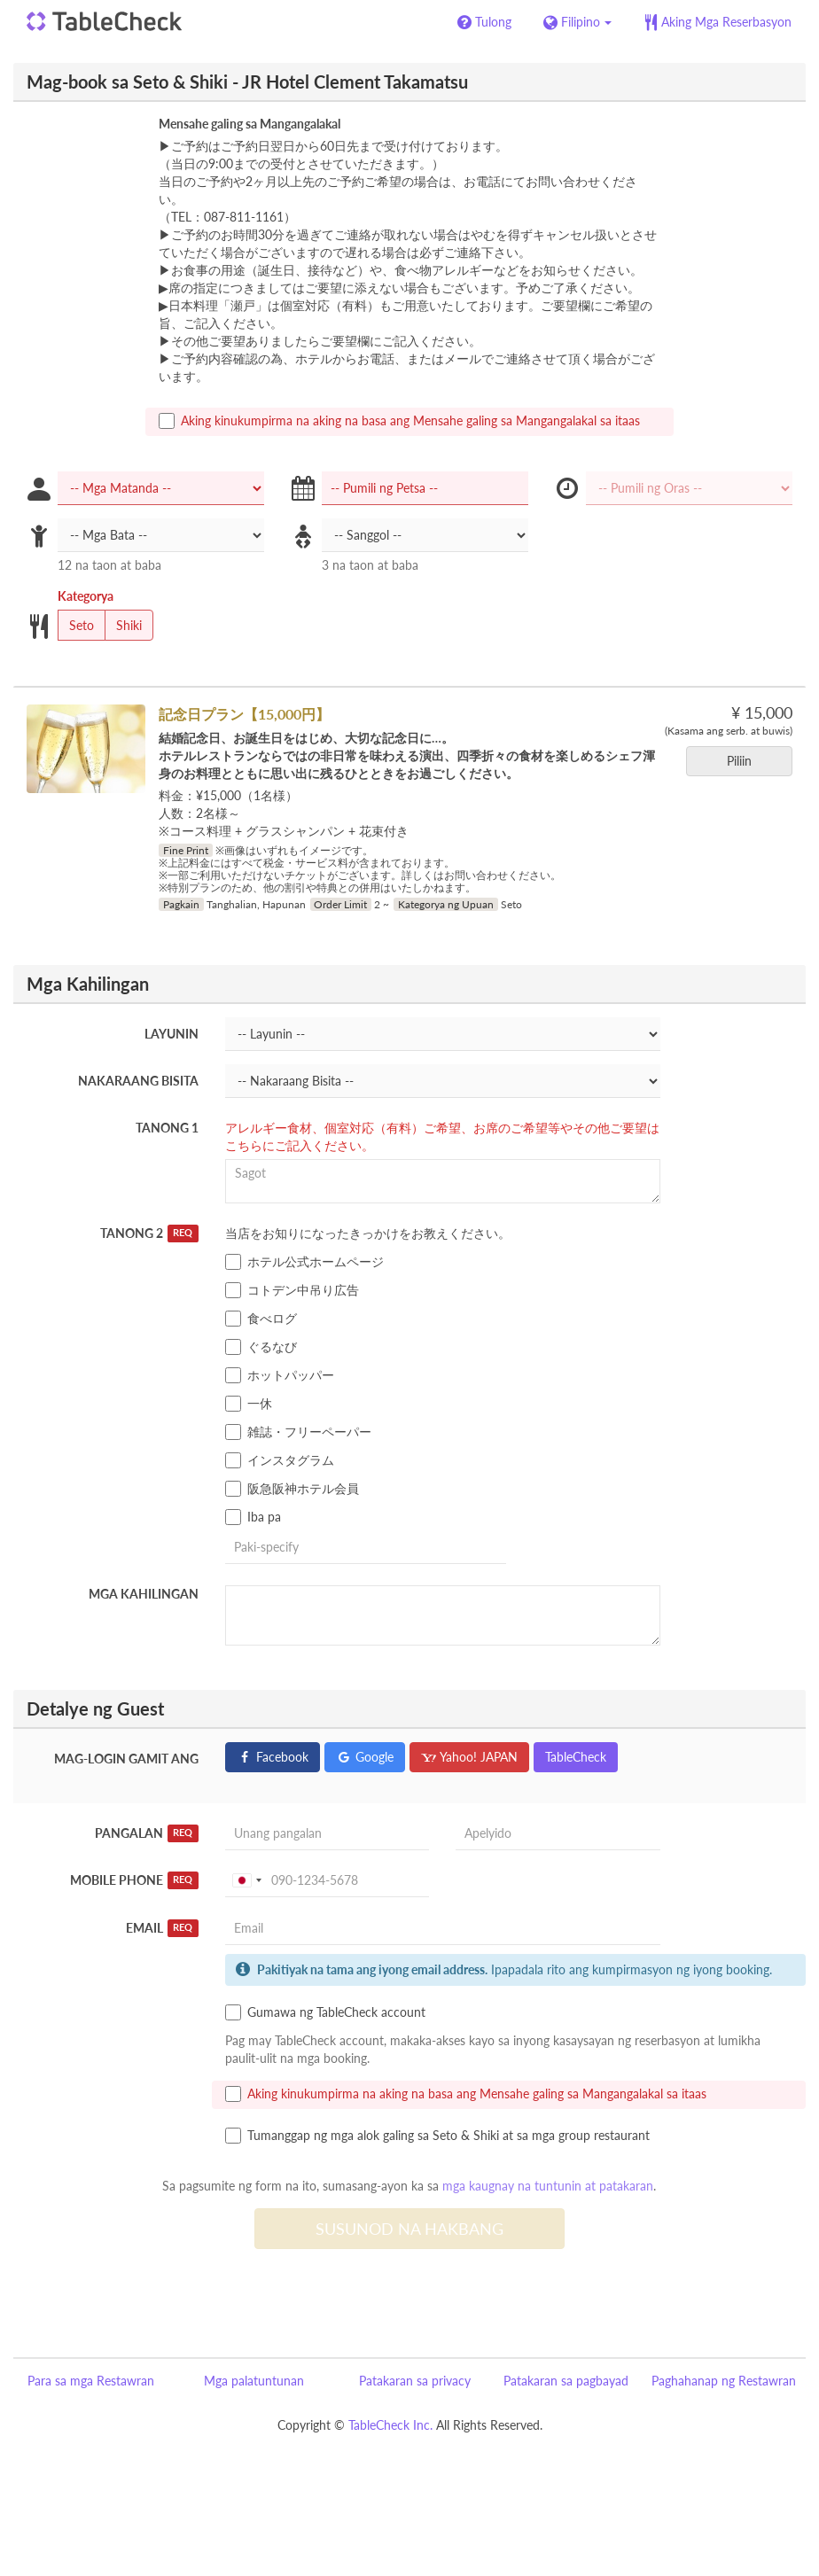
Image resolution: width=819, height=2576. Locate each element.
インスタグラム (279, 1460)
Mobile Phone (134, 1880)
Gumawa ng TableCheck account (325, 2012)
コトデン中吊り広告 (292, 1290)
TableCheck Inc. (390, 2424)
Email (162, 1928)
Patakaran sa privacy (415, 2380)
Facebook (272, 1756)
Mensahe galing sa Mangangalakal (249, 123)
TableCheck (575, 1756)
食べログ (261, 1319)
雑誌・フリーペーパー (298, 1432)
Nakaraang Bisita (138, 1080)
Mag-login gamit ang (126, 1758)
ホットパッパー (279, 1375)
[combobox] (246, 1880)
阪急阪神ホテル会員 (292, 1489)
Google (365, 1756)
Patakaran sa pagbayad (565, 2380)
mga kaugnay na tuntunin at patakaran (547, 2185)
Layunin (171, 1033)
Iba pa (253, 1517)
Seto (76, 626)
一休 (248, 1404)
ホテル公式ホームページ (304, 1262)
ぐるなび (261, 1347)
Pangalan (147, 1833)
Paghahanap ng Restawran (723, 2380)
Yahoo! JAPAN (469, 1756)
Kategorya (85, 595)
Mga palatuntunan (254, 2380)
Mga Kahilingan (144, 1593)
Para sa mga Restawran (90, 2380)
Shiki (123, 626)
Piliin (745, 760)
